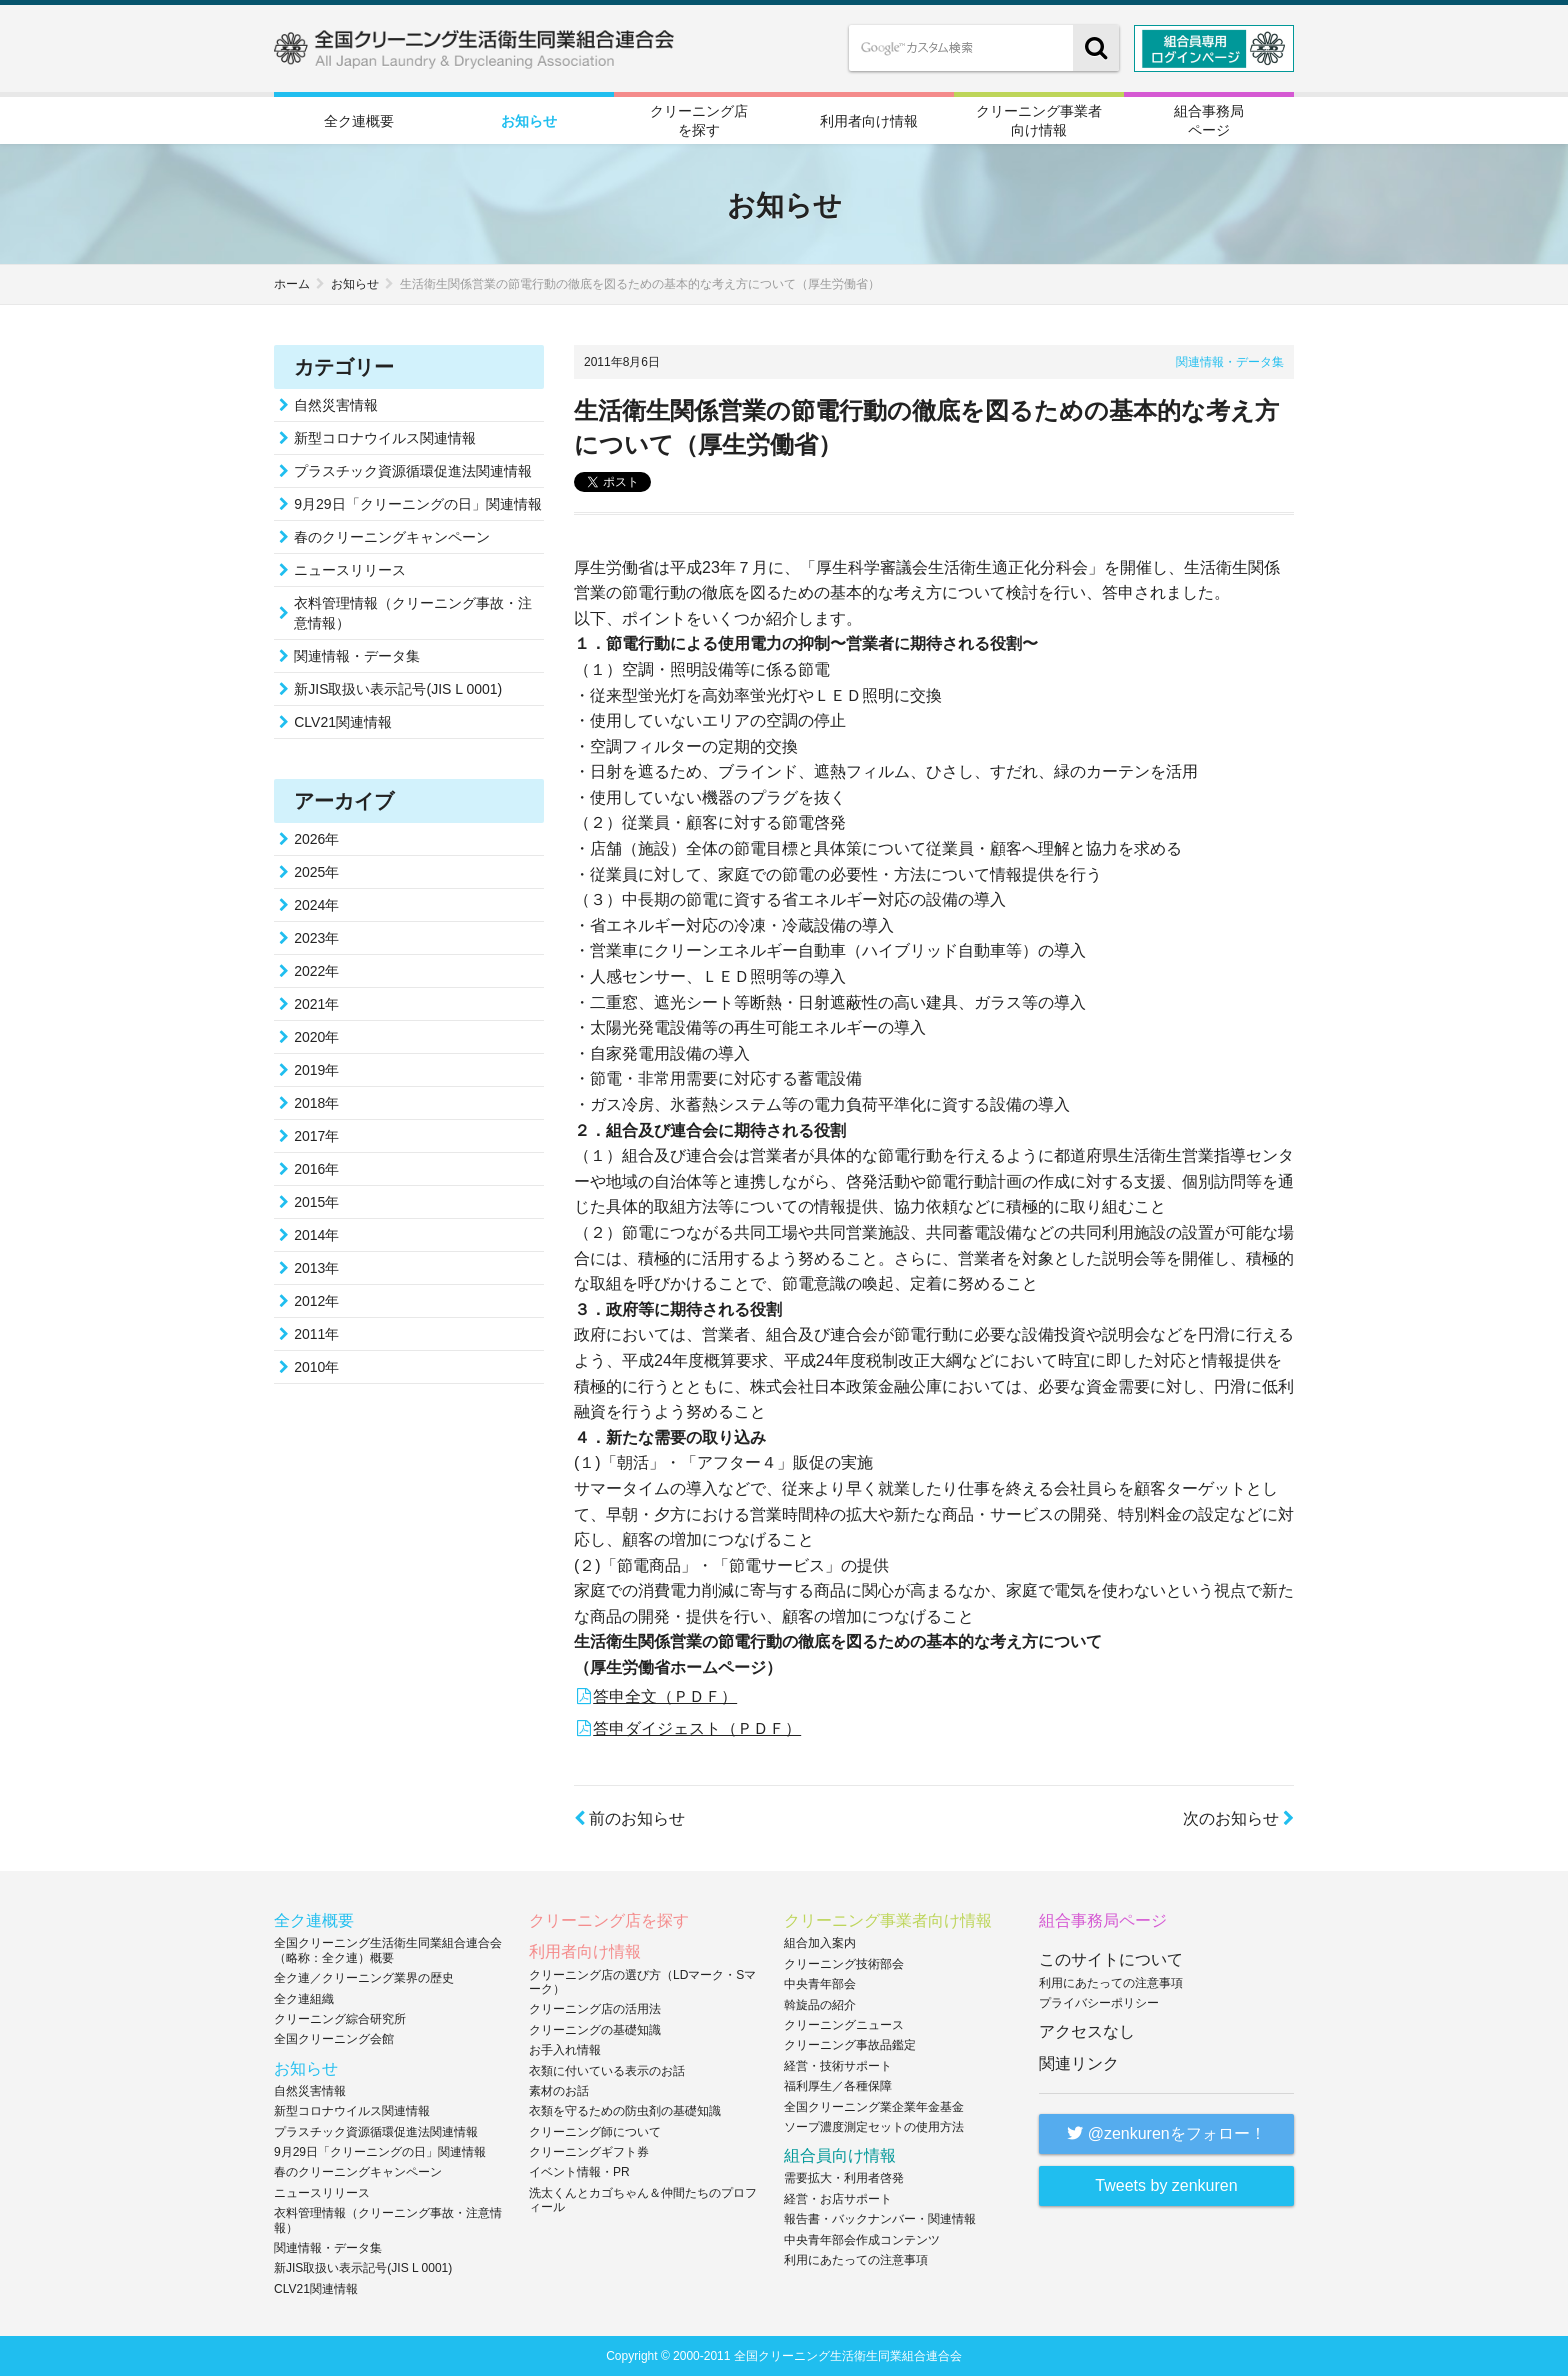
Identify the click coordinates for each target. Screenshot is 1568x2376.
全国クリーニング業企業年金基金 (874, 2107)
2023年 (316, 938)
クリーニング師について (595, 2132)
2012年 (316, 1301)
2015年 (316, 1202)
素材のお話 (559, 2091)
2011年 (316, 1334)
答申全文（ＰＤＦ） (665, 1696)
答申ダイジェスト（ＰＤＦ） (697, 1728)
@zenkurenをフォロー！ (1166, 2133)
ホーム (292, 284)
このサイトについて (1111, 1959)
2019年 (316, 1070)
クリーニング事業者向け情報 (1039, 120)
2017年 (316, 1136)
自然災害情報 (336, 405)
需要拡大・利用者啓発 (844, 2178)
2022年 (316, 971)
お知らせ (529, 121)
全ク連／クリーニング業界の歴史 (364, 1978)
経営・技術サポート (838, 2066)
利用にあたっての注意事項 (856, 2260)
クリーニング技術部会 (844, 1964)
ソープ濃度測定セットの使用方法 (874, 2127)
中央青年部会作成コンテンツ (862, 2240)
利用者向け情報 (869, 121)
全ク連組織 (304, 1999)
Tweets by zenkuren (1166, 2185)
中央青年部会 (820, 1984)
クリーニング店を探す (699, 120)
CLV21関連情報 (343, 722)
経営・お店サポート (838, 2199)
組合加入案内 (820, 1943)
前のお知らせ (629, 1818)
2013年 (316, 1268)
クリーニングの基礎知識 (595, 2030)
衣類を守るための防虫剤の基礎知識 (625, 2111)
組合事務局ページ (1209, 120)
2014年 (316, 1235)
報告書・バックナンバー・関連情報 (880, 2219)
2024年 (316, 905)
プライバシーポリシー (1099, 2003)
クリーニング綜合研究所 (340, 2019)
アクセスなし (1087, 2031)
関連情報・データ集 (1230, 362)
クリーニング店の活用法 (595, 2009)
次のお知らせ (1238, 1818)
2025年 (316, 872)
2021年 (316, 1004)
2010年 (316, 1367)
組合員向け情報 (840, 2155)
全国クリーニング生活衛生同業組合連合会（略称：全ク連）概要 (388, 1950)
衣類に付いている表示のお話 (607, 2071)
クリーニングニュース (844, 2025)
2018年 (316, 1103)
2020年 (316, 1037)
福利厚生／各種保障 (838, 2086)
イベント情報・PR (579, 2172)
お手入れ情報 (565, 2050)
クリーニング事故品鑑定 (850, 2045)
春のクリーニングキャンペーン (392, 537)
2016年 (316, 1169)
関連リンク (1079, 2063)
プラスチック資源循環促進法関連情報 (413, 471)
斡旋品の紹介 (820, 2005)
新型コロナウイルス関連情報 (385, 438)
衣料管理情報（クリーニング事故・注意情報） (413, 613)
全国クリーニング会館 (334, 2039)
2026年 (316, 839)
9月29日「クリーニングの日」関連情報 (417, 504)
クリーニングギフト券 (589, 2152)
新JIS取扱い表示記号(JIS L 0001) (398, 689)
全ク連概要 (359, 121)
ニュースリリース (350, 570)
